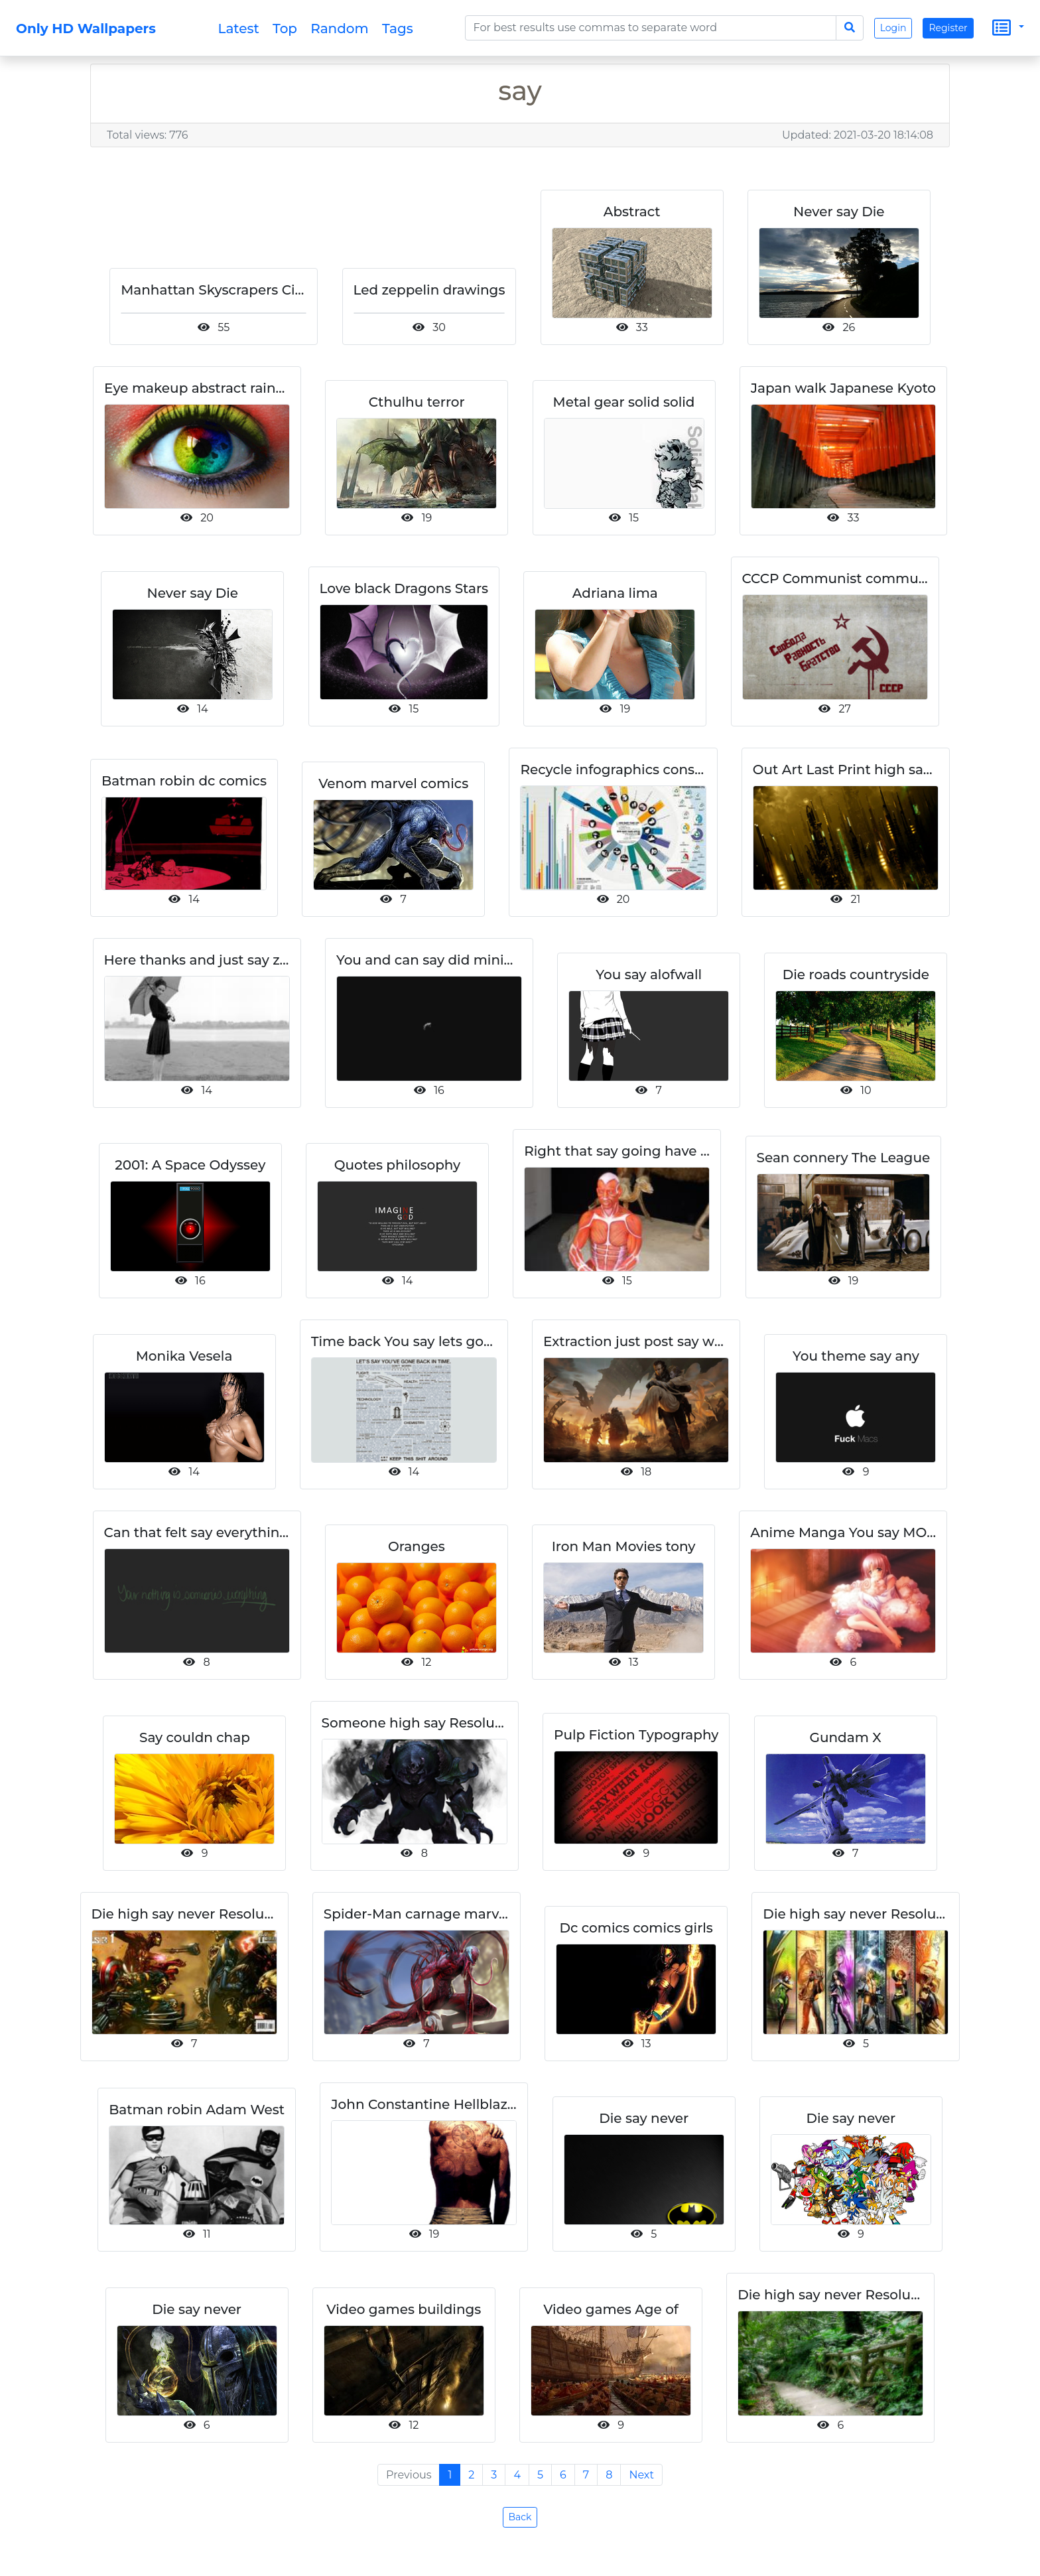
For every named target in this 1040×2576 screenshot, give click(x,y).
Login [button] (893, 28)
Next (641, 2488)
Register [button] (948, 28)
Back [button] (520, 2531)
